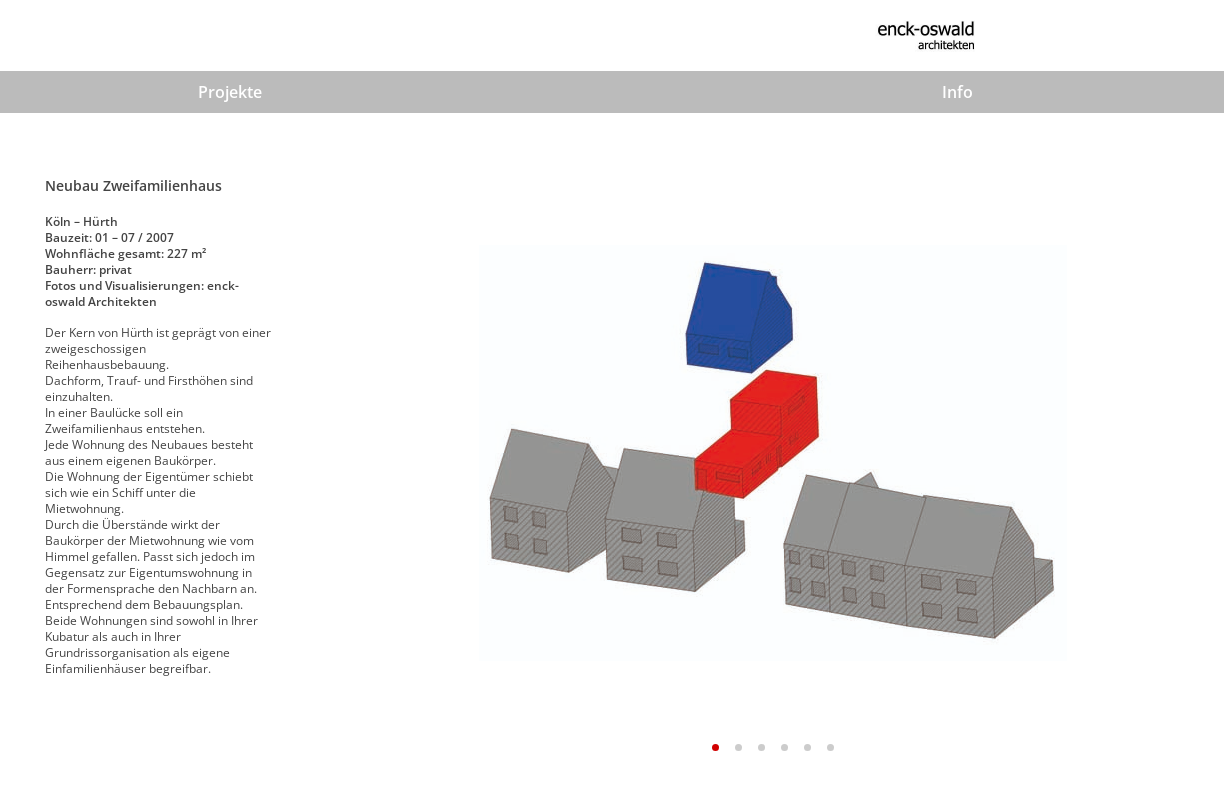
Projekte (230, 92)
